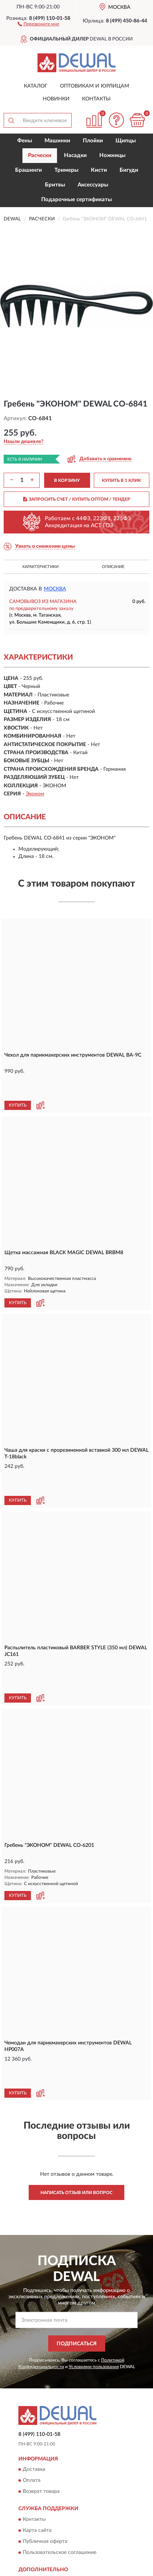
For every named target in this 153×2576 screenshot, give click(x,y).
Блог (28, 2495)
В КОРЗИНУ (67, 480)
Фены (24, 140)
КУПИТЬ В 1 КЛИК (121, 480)
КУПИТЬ (17, 1084)
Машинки (57, 140)
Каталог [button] (35, 86)
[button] (38, 23)
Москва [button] (55, 589)
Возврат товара (41, 2406)
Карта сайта (37, 2445)
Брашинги (28, 170)
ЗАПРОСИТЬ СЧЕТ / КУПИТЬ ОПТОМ (76, 499)
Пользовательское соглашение (59, 2467)
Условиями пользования (94, 2281)
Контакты (96, 99)
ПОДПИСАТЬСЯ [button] (77, 2258)
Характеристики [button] (40, 567)
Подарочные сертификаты (76, 199)
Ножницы (112, 155)
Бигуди (129, 170)
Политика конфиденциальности (61, 2517)
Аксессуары (93, 185)
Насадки (75, 155)
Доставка (34, 2384)
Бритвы (55, 185)
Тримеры (66, 170)
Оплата (31, 2395)
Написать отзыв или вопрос (76, 2107)
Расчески (39, 155)
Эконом (35, 793)
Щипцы (125, 140)
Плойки (93, 140)
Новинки (56, 99)
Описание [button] (113, 567)
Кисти (99, 170)
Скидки (31, 2506)
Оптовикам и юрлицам (94, 86)
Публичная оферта (45, 2456)
